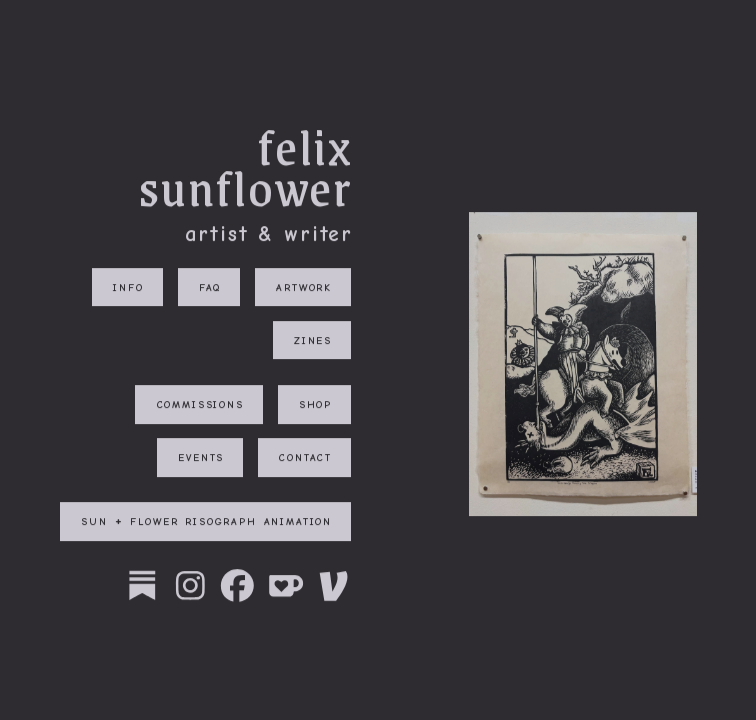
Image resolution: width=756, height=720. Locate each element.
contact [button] (305, 458)
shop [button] (315, 405)
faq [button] (210, 287)
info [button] (128, 287)
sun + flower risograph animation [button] (206, 522)
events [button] (201, 458)
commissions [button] (200, 405)
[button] (142, 586)
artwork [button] (304, 287)
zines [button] (313, 341)
